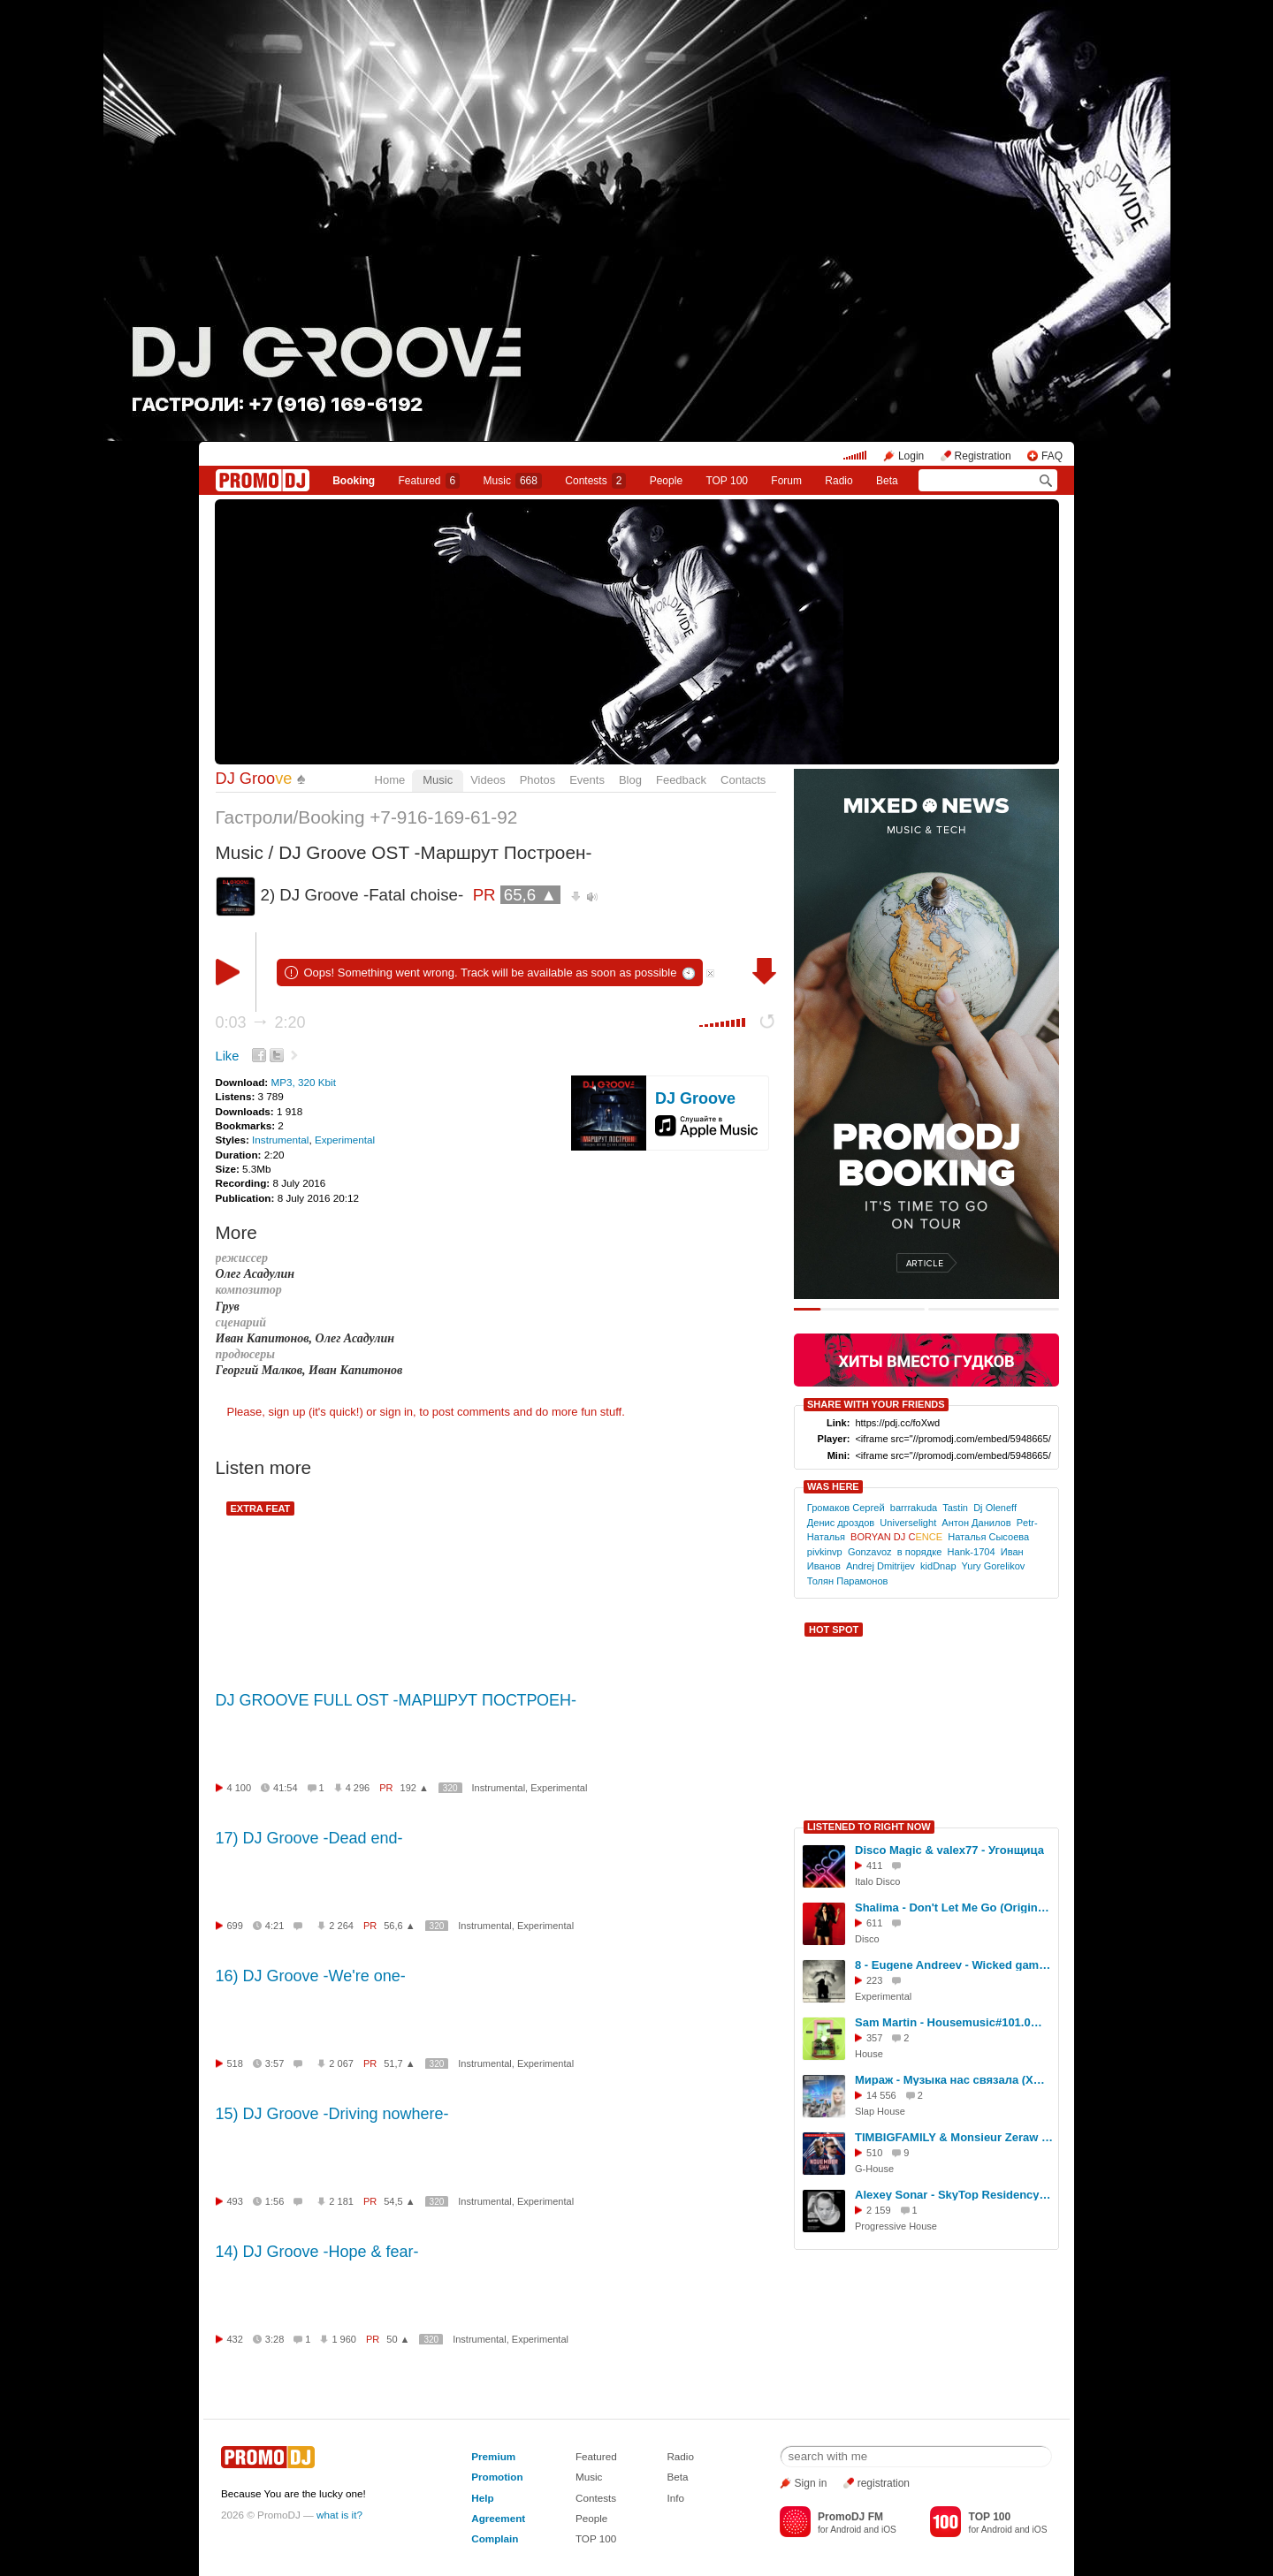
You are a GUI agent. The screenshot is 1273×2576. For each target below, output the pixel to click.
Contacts (743, 779)
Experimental (345, 1139)
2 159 (878, 2210)
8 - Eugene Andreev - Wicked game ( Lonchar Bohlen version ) (954, 1965)
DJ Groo (254, 778)
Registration (983, 456)
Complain (494, 2538)
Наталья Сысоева (988, 1536)
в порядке (919, 1551)
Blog (630, 779)
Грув (228, 1306)
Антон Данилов (975, 1522)
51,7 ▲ (399, 2063)
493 (235, 2201)
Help (482, 2498)
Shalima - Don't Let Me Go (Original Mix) (954, 1907)
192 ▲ (414, 1787)
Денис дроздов (840, 1522)
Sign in (811, 2483)
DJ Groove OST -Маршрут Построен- (434, 852)
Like (228, 1056)
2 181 (341, 2201)
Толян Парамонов (847, 1581)
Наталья (826, 1536)
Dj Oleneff (995, 1507)
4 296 (358, 1787)
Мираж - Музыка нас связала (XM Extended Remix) (954, 2080)
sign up (286, 1411)
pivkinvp (824, 1551)
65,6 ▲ (530, 894)
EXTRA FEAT (261, 1508)
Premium (493, 2456)
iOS (888, 2529)
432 (235, 2339)
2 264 (341, 1925)
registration (884, 2483)
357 (874, 2038)
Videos (488, 779)
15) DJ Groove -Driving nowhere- (332, 2114)
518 (235, 2063)
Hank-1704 (971, 1551)
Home (390, 779)
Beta (887, 481)
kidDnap (938, 1566)
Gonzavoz (870, 1551)
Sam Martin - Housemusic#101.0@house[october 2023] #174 (954, 2022)
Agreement (498, 2518)
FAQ (1052, 456)
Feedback (681, 779)
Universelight (908, 1522)
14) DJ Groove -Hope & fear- (317, 2252)
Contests (596, 2498)
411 (874, 1865)
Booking (353, 481)
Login (911, 456)
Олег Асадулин (255, 1273)
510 (874, 2152)
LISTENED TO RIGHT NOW (869, 1826)
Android (845, 2529)
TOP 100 (726, 481)
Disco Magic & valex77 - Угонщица (949, 1850)
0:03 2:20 (261, 1022)
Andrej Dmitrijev (880, 1566)
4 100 (239, 1787)
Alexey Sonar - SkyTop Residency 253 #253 (954, 2194)
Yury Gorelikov (993, 1566)
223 (874, 1980)
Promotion (496, 2476)
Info (675, 2498)
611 (874, 1923)
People (666, 481)
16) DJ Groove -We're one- (311, 1976)
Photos (537, 779)
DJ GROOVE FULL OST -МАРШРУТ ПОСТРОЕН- (396, 1700)
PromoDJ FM (850, 2517)
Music (513, 481)
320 (450, 1788)
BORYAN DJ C (896, 1536)
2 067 (341, 2063)
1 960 (344, 2339)
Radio (838, 481)
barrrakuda (913, 1507)
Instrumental (280, 1139)
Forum (786, 481)
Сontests (595, 481)
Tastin (955, 1507)
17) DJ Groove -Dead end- (309, 1838)
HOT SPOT (833, 1629)
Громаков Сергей (846, 1507)
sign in (397, 1411)
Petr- (1027, 1522)
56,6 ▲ (399, 1925)
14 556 (881, 2095)
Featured (430, 481)
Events (587, 779)
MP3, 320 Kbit (303, 1082)
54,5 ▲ (399, 2201)
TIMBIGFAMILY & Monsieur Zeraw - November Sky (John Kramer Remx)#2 (954, 2137)
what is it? (339, 2514)
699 (235, 1925)
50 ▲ (397, 2339)
